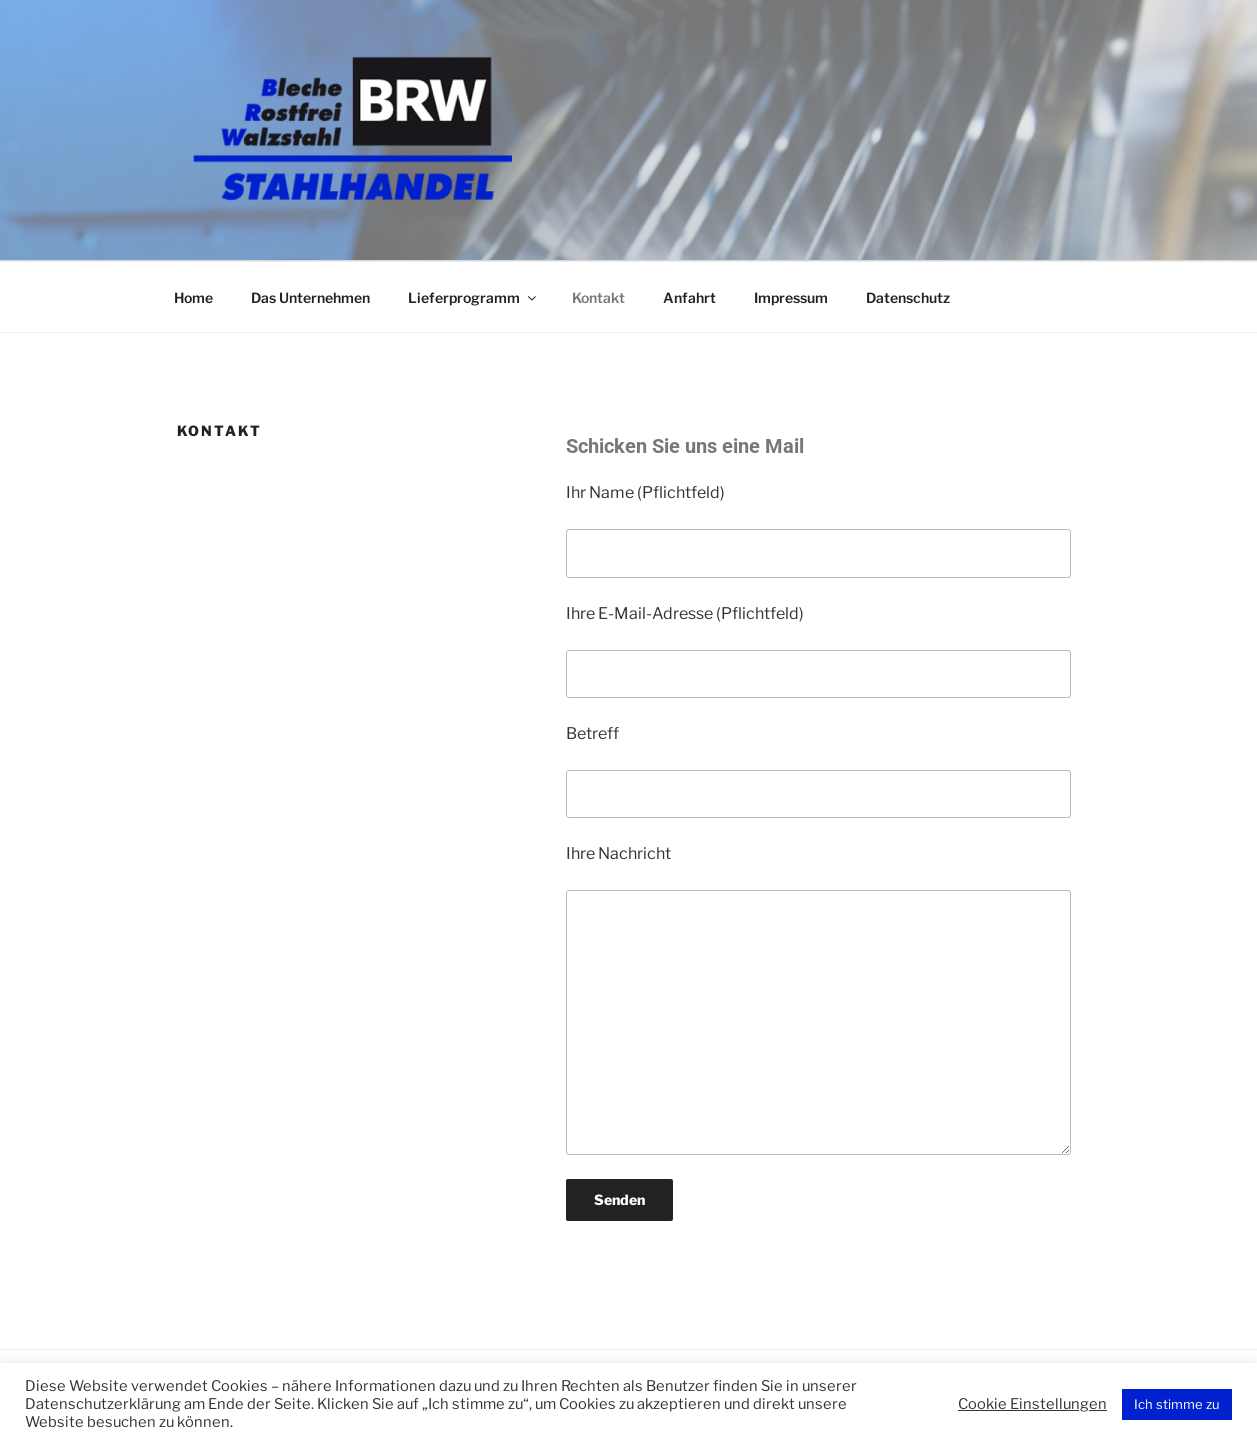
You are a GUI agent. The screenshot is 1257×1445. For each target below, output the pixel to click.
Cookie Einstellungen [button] (1032, 1404)
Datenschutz (908, 297)
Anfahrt (689, 297)
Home (193, 297)
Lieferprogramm (473, 297)
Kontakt (598, 297)
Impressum (791, 297)
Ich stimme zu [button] (1177, 1404)
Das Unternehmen (310, 297)
